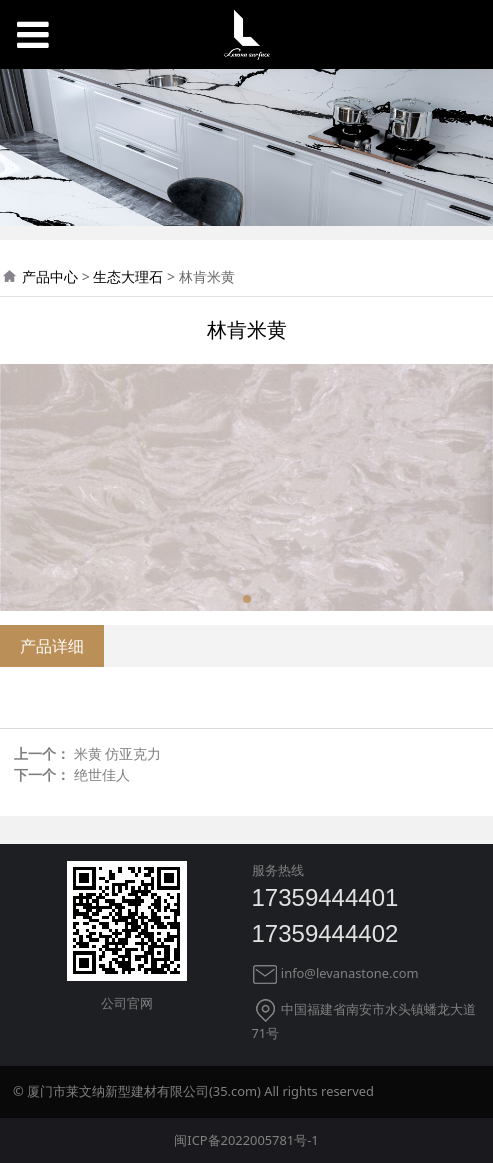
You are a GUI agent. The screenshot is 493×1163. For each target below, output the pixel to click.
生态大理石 (128, 276)
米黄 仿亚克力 (118, 753)
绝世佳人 (102, 774)
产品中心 (50, 276)
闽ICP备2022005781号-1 (246, 1140)
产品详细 (52, 646)
